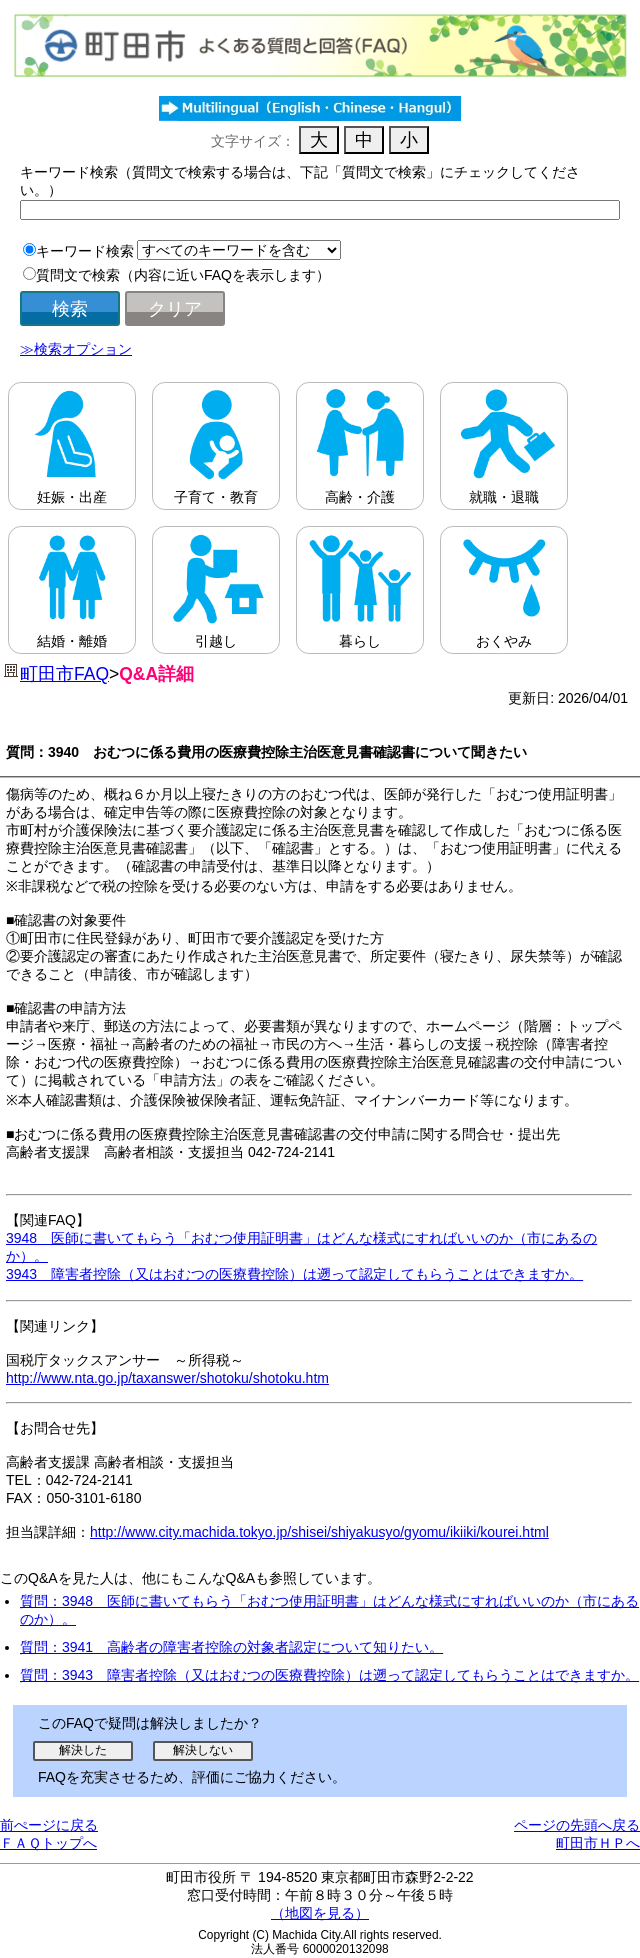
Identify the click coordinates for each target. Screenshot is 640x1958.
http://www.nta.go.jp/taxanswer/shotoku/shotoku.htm (167, 1378)
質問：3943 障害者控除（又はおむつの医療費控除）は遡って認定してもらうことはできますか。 (329, 1675)
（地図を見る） (320, 1913)
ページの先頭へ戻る (577, 1825)
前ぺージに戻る (49, 1825)
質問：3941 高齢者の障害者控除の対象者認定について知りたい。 (231, 1647)
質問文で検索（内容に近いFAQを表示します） (183, 275)
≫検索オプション (76, 349)
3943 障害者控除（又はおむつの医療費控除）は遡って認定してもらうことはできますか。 (294, 1274)
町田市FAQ (64, 674)
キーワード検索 (85, 251)
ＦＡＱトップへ (48, 1843)
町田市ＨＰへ (598, 1843)
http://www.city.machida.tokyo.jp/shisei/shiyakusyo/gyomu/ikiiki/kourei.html (319, 1532)
